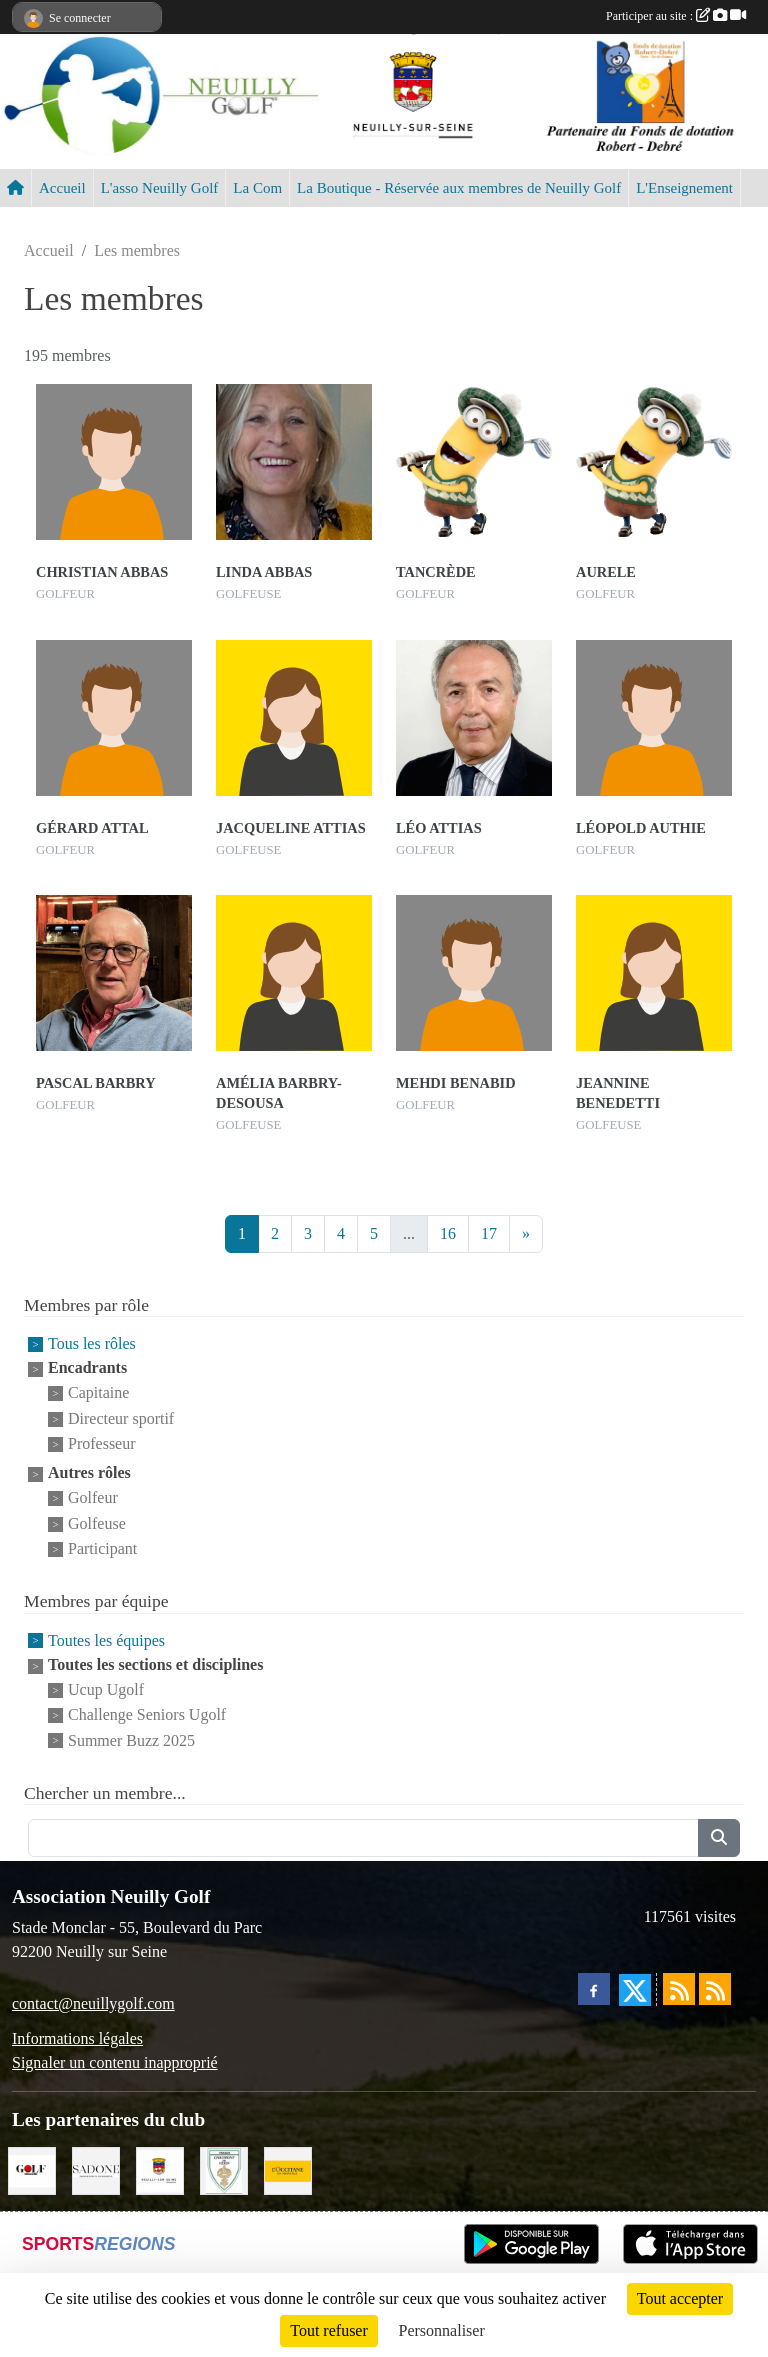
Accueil (62, 188)
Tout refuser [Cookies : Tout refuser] (329, 2330)
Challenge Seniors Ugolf (147, 1715)
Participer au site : (676, 16)
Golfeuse (97, 1523)
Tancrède (436, 572)
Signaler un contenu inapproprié (115, 2062)
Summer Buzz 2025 (131, 1740)
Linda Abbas (264, 572)
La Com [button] (257, 188)
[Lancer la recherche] (719, 1838)
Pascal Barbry (96, 1083)
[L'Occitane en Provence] (288, 2169)
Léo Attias (439, 828)
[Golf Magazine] (32, 2169)
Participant (102, 1548)
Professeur (102, 1443)
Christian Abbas (102, 572)
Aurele (606, 572)
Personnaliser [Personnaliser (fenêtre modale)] (442, 2330)
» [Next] (526, 1233)
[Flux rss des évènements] (715, 1989)
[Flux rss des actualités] (679, 1989)
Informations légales (77, 2038)
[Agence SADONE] (96, 2169)
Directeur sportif (121, 1418)
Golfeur (93, 1498)
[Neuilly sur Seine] (160, 2169)
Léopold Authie (641, 828)
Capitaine (98, 1393)
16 (448, 1233)
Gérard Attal (92, 828)
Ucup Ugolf (106, 1689)
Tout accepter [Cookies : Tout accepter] (680, 2298)
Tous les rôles (92, 1343)
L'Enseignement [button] (684, 188)
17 (489, 1233)
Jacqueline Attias (291, 828)
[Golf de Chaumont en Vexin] (224, 2169)
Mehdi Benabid (456, 1083)
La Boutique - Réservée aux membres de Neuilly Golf (459, 188)
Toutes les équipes (106, 1640)
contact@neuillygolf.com (93, 2003)
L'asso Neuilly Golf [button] (160, 188)
